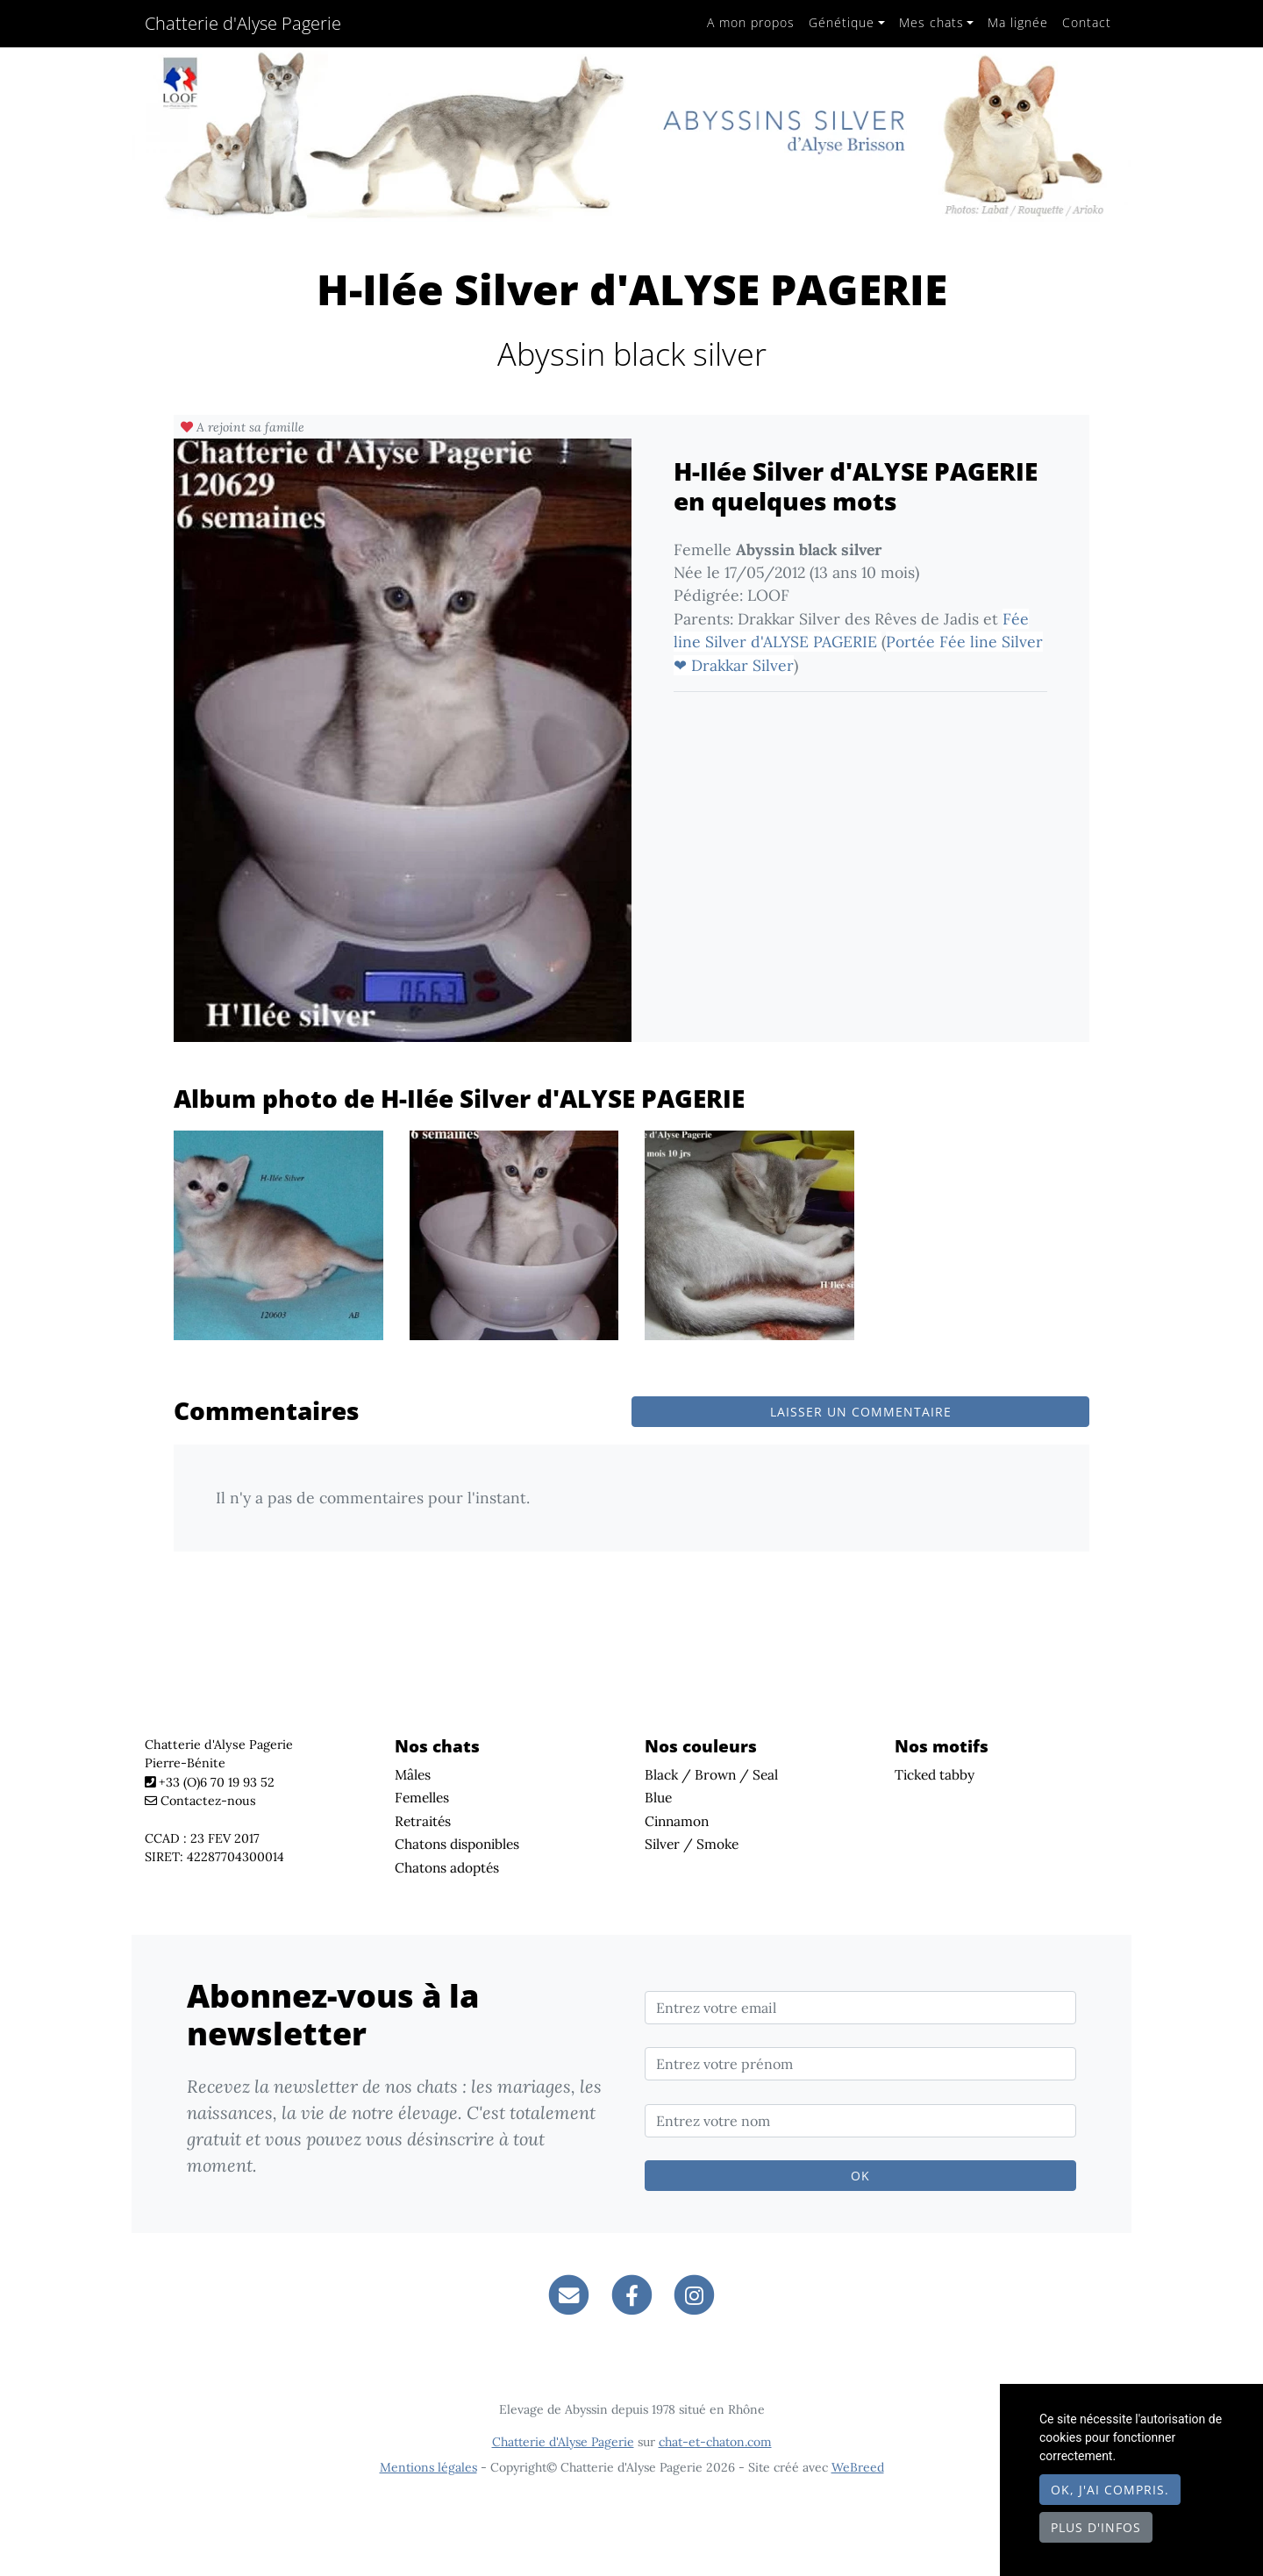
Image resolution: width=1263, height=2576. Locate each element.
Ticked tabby (934, 1774)
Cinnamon (677, 1821)
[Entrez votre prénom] (860, 2063)
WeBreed (857, 2467)
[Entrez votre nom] (860, 2120)
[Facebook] (632, 2294)
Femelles (422, 1797)
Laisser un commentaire (861, 1411)
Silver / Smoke (692, 1843)
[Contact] (569, 2294)
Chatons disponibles (457, 1843)
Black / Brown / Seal (711, 1774)
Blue (658, 1797)
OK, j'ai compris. (1110, 2489)
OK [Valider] (860, 2175)
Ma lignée (1018, 22)
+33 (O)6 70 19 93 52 (217, 1782)
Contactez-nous (200, 1801)
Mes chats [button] (931, 22)
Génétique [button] (841, 22)
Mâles (413, 1774)
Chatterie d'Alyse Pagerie (243, 23)
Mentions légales (428, 2467)
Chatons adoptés (447, 1867)
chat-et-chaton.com (715, 2442)
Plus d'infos (1096, 2527)
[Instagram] (694, 2294)
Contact (1086, 22)
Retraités (423, 1821)
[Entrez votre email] (860, 2007)
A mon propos (751, 22)
